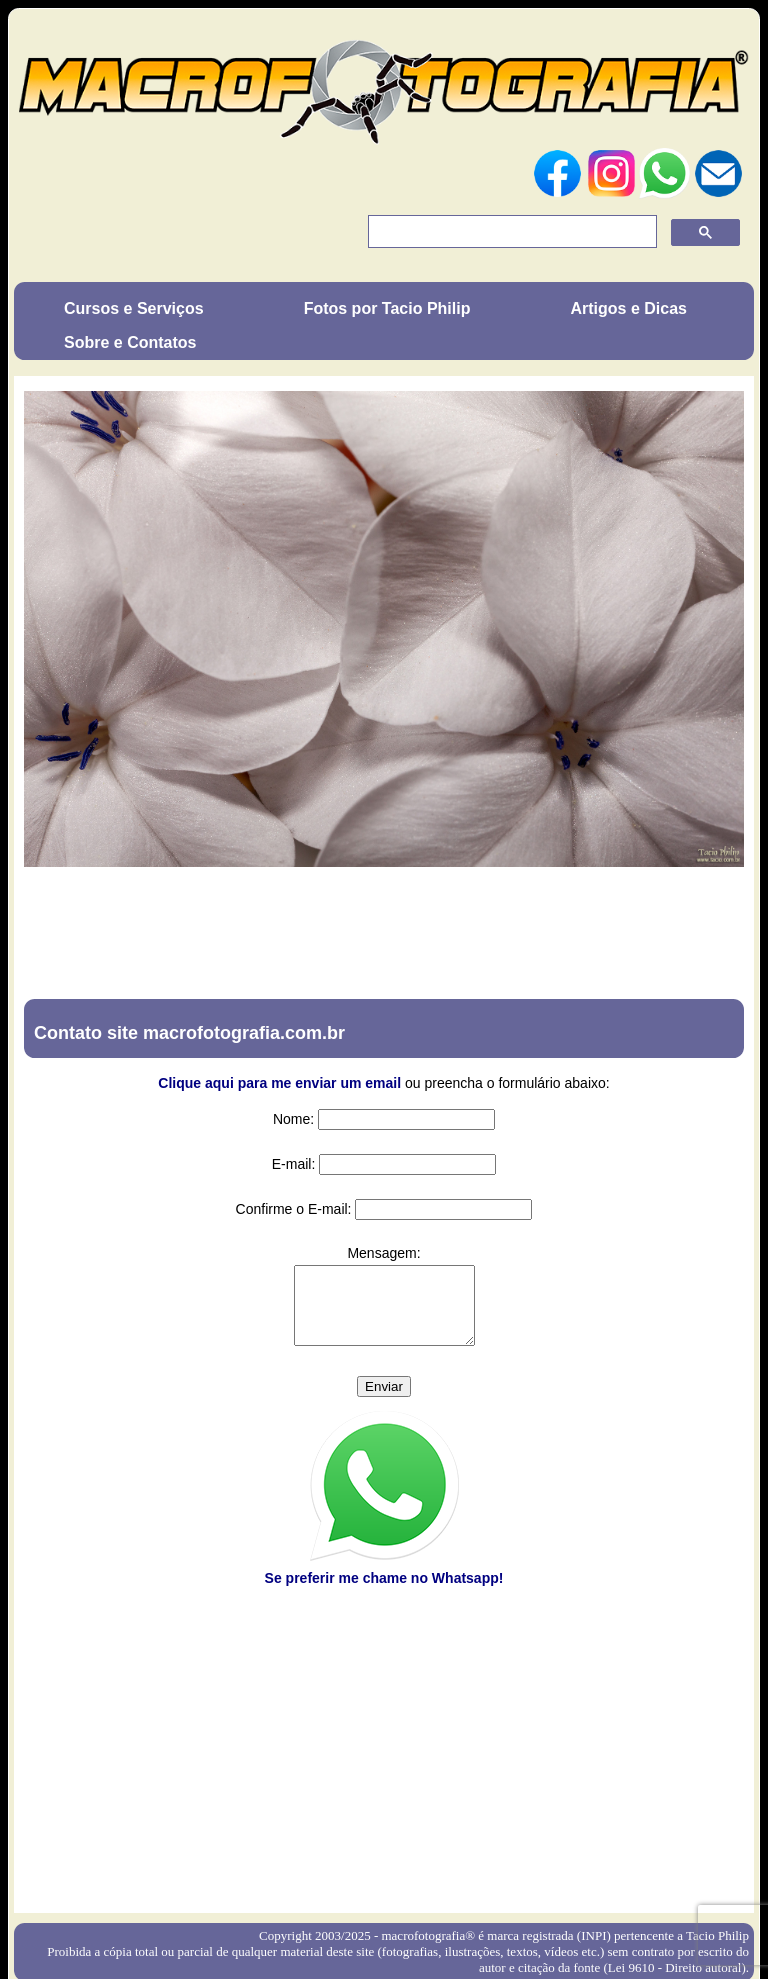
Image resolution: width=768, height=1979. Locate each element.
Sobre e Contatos (130, 342)
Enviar (384, 1401)
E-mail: (294, 1164)
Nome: (293, 1119)
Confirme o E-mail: (294, 1209)
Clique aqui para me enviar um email (279, 1083)
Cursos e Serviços (134, 308)
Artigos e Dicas (628, 308)
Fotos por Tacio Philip (387, 308)
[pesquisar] (510, 232)
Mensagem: (383, 1253)
